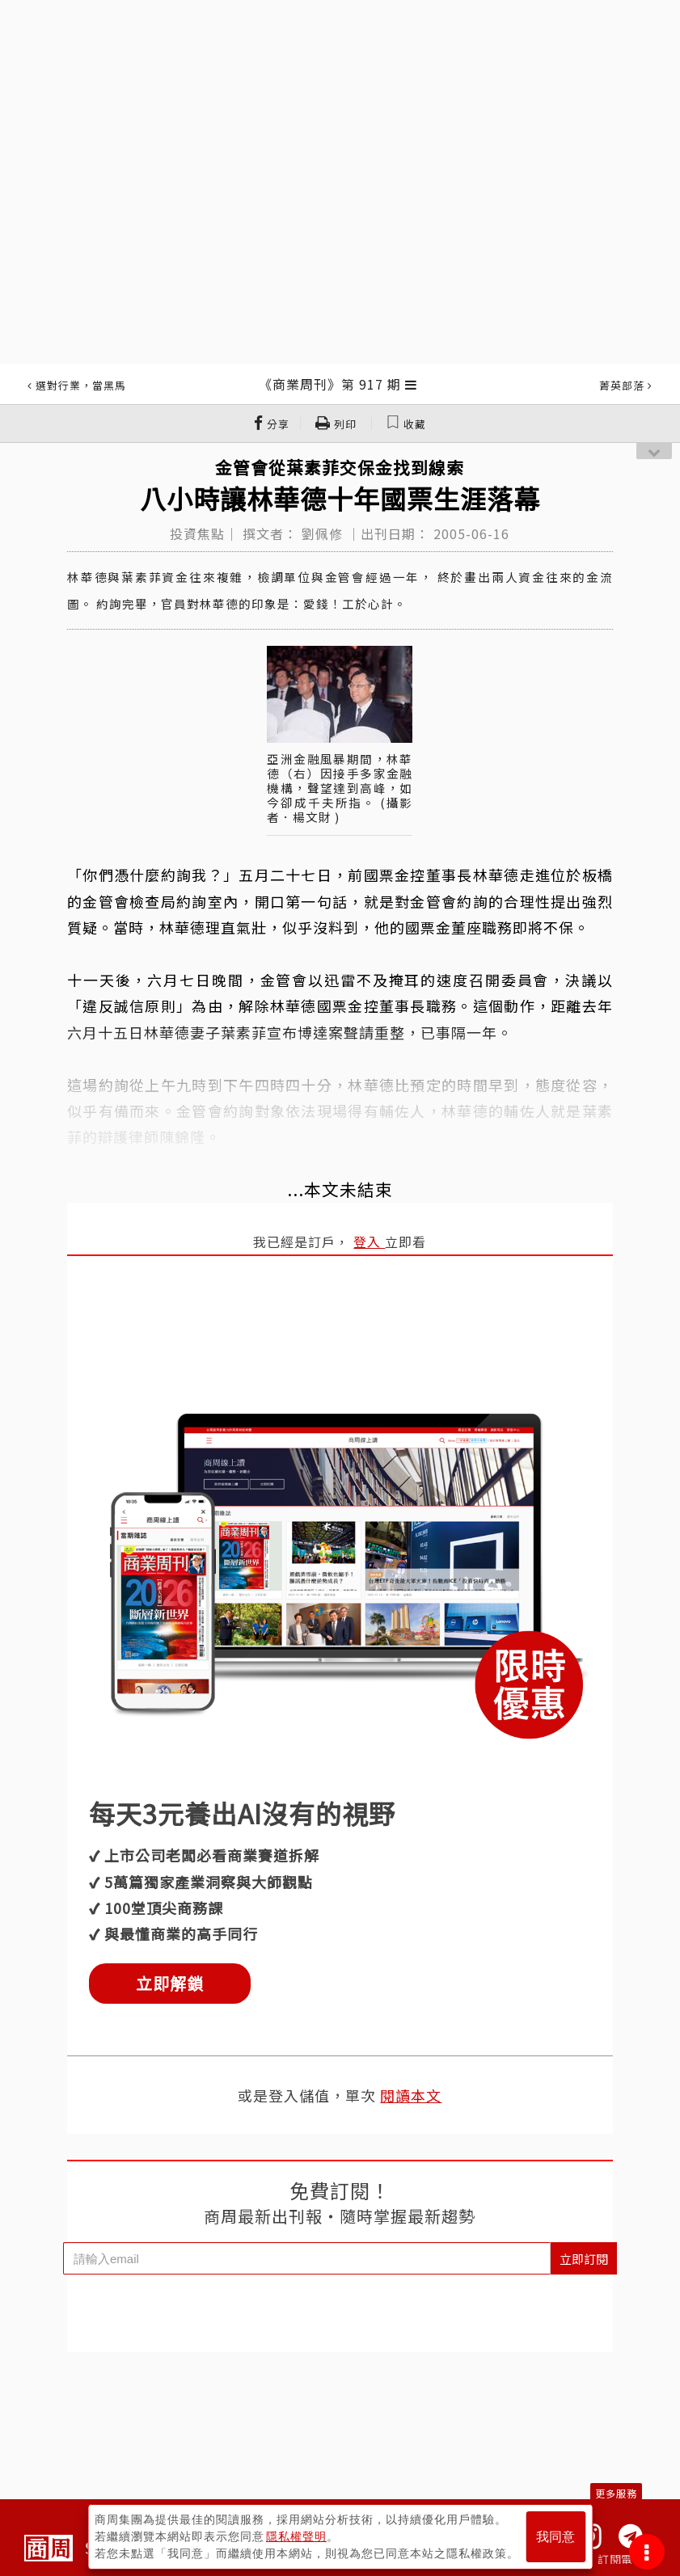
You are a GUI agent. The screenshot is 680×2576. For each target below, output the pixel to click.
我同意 (555, 2537)
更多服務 (616, 2493)
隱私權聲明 (296, 2536)
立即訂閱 (584, 2258)
